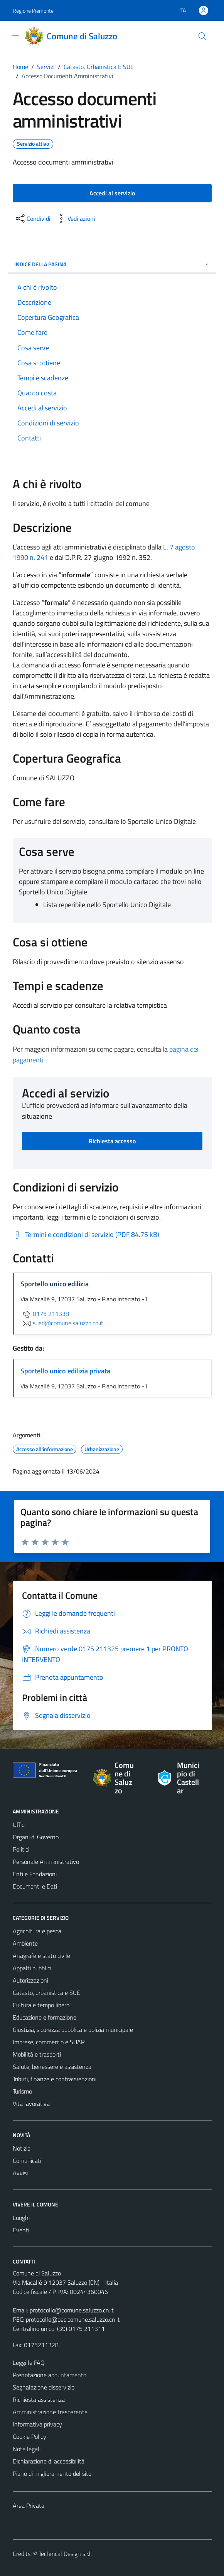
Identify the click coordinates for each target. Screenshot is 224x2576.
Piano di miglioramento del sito (52, 2473)
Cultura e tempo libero (41, 2005)
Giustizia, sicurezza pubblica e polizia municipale (73, 2029)
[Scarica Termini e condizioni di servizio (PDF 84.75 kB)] (86, 1234)
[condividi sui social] (32, 218)
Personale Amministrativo (46, 1861)
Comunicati (27, 2160)
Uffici (19, 1824)
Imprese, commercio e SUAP (48, 2042)
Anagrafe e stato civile (41, 1955)
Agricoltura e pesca (37, 1931)
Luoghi (21, 2217)
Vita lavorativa (31, 2103)
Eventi (21, 2230)
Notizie (21, 2148)
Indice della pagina (112, 264)
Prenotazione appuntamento (49, 2374)
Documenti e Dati (35, 1886)
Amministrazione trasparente (50, 2411)
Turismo (22, 2091)
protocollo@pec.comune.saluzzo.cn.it (73, 2319)
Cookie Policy (29, 2436)
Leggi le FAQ (29, 2362)
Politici (21, 1849)
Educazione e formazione (44, 2017)
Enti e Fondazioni (35, 1874)
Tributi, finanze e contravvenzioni (54, 2079)
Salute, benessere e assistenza (52, 2066)
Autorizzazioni (30, 1980)
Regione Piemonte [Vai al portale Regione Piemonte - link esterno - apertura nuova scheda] (33, 11)
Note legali (26, 2448)
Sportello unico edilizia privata (65, 1371)
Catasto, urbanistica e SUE (46, 1992)
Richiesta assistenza (39, 2399)
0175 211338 (44, 1313)
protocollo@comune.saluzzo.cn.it (72, 2310)
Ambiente (25, 1943)
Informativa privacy (37, 2424)
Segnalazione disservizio (43, 2387)
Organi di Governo (36, 1837)
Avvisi (20, 2173)
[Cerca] (202, 36)
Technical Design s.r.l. (65, 2553)
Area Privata (28, 2505)
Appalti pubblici (32, 1968)
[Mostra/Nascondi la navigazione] (15, 35)
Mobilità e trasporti (37, 2054)
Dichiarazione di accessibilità (48, 2461)
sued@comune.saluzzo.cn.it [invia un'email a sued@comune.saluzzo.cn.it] (61, 1322)
